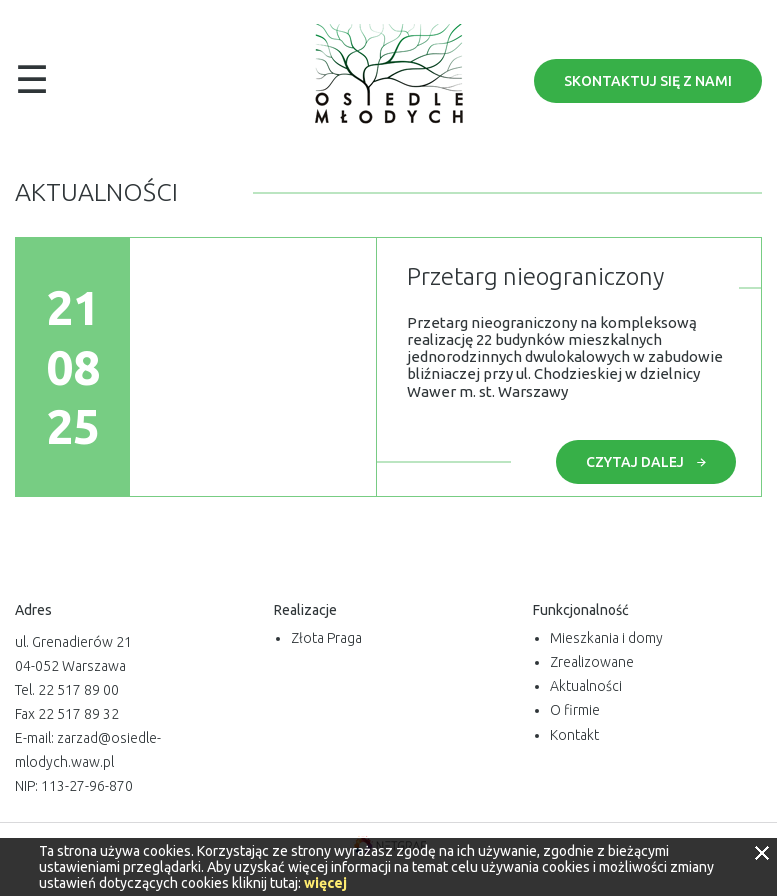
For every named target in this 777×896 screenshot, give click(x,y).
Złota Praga (326, 638)
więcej (325, 883)
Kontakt (574, 735)
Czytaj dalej (646, 462)
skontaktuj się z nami (648, 81)
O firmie (575, 710)
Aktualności (586, 686)
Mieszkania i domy (606, 638)
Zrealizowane (592, 662)
